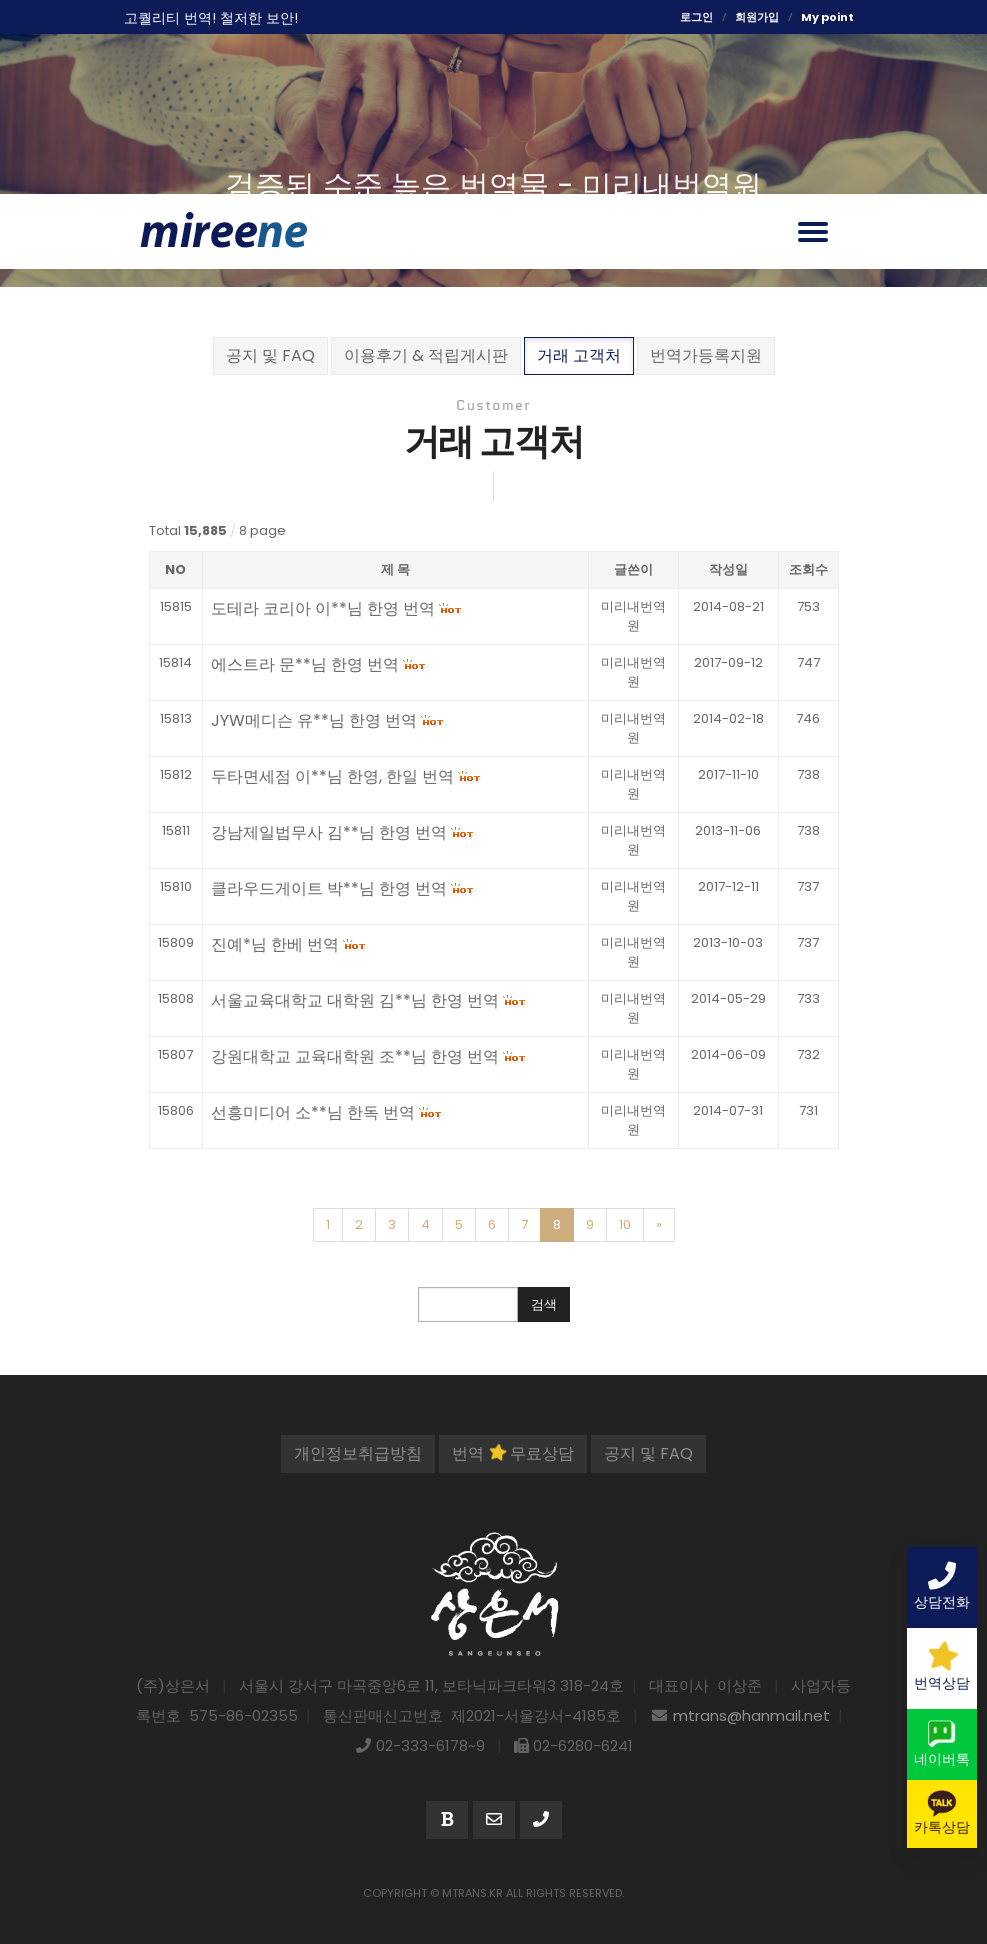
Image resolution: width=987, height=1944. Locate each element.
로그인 (696, 17)
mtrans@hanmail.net (751, 1715)
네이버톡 (942, 1744)
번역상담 (942, 1667)
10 (625, 1224)
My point (827, 17)
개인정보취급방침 (358, 1453)
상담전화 (942, 1587)
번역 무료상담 (513, 1453)
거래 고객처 (579, 355)
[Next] (659, 1225)
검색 (544, 1304)
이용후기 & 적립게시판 (426, 355)
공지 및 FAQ (270, 355)
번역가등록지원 (706, 355)
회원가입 (757, 17)
